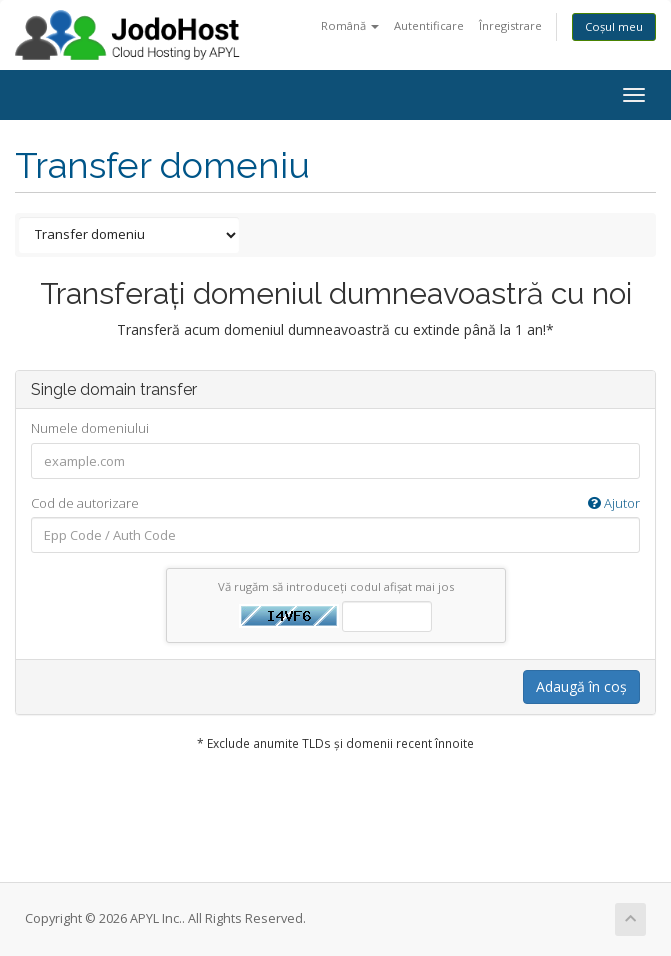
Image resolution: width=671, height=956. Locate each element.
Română (350, 25)
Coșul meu (614, 26)
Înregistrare (510, 25)
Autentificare (429, 25)
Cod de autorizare (335, 503)
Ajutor (614, 503)
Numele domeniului (90, 428)
